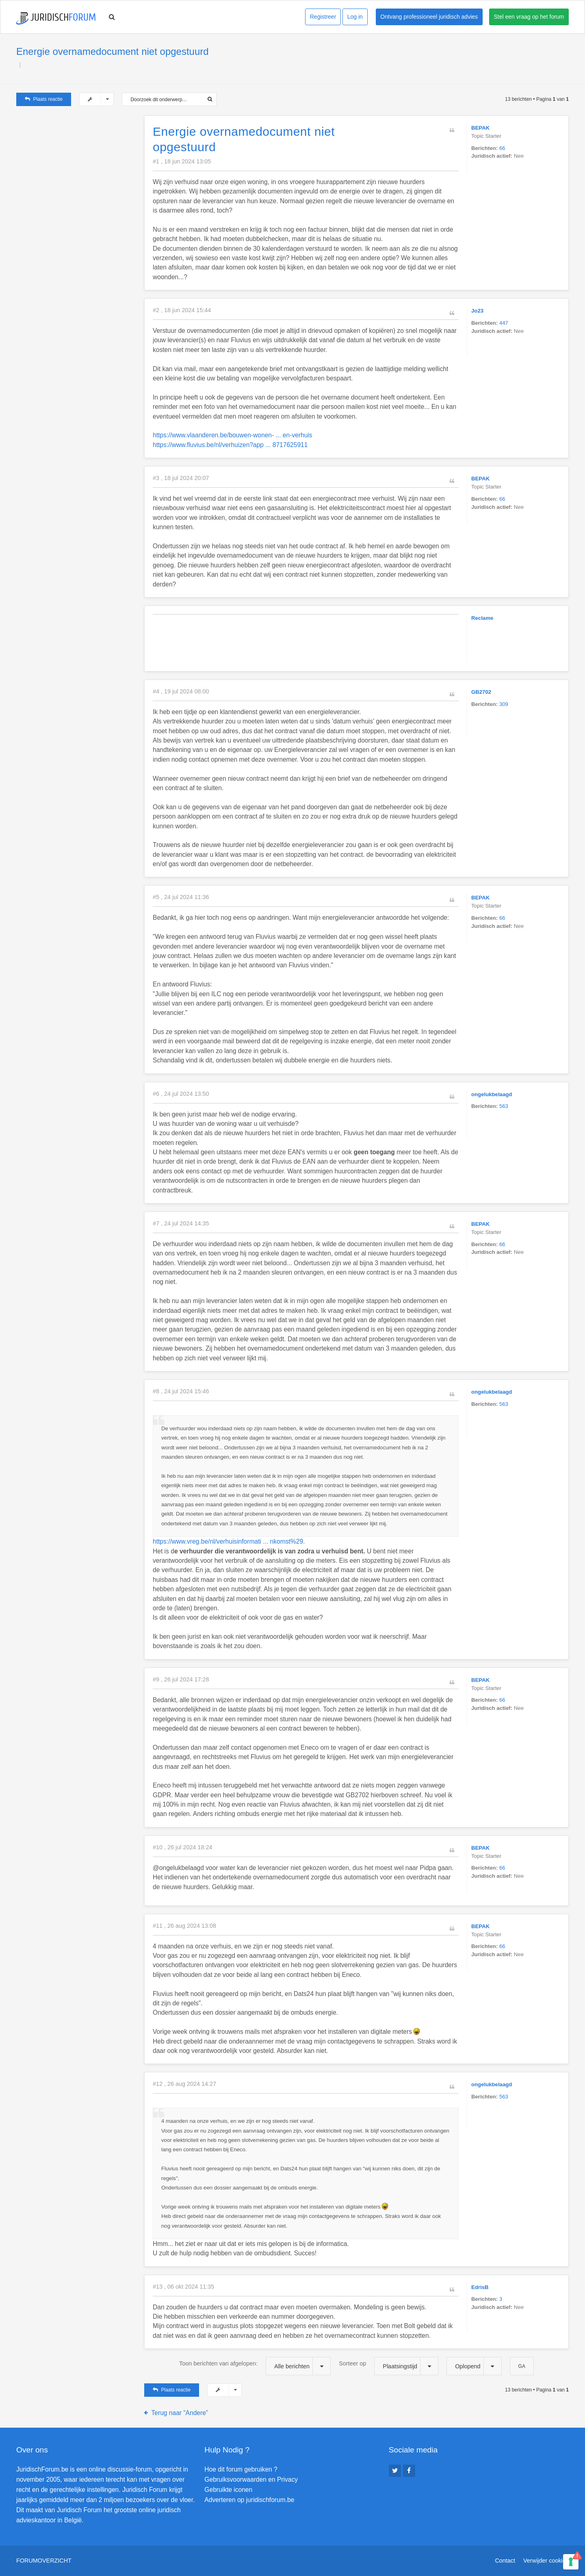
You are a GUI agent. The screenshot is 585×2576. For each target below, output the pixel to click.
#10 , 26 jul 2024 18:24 (182, 1847)
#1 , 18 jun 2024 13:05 (182, 161)
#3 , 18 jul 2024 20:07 (181, 478)
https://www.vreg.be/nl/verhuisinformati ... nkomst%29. (229, 1541)
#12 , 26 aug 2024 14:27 (184, 2084)
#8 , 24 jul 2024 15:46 (181, 1391)
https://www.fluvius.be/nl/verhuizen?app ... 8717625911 (230, 444)
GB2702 (481, 692)
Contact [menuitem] (505, 2560)
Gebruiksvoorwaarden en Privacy (251, 2479)
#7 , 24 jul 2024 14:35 (181, 1223)
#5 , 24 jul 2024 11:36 (181, 897)
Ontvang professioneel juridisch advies (429, 16)
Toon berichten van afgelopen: (255, 2366)
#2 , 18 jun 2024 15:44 (182, 310)
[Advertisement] (77, 166)
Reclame (482, 618)
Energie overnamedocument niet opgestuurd (112, 51)
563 (503, 1106)
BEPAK (480, 128)
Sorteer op (388, 2366)
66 (502, 148)
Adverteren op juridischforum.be (249, 2499)
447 (503, 323)
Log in (355, 16)
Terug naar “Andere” (180, 2412)
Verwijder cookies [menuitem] (546, 2560)
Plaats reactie (44, 99)
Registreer (323, 16)
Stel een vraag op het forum (529, 16)
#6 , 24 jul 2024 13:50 (181, 1093)
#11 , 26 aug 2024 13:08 (184, 1925)
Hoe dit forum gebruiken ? (240, 2469)
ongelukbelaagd (491, 1094)
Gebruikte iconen (228, 2489)
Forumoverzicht (44, 2560)
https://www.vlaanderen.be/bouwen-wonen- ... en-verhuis (232, 435)
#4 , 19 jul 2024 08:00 (181, 691)
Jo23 (477, 311)
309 (503, 704)
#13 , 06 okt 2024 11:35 (183, 2286)
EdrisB (480, 2287)
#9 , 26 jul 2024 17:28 (181, 1679)
